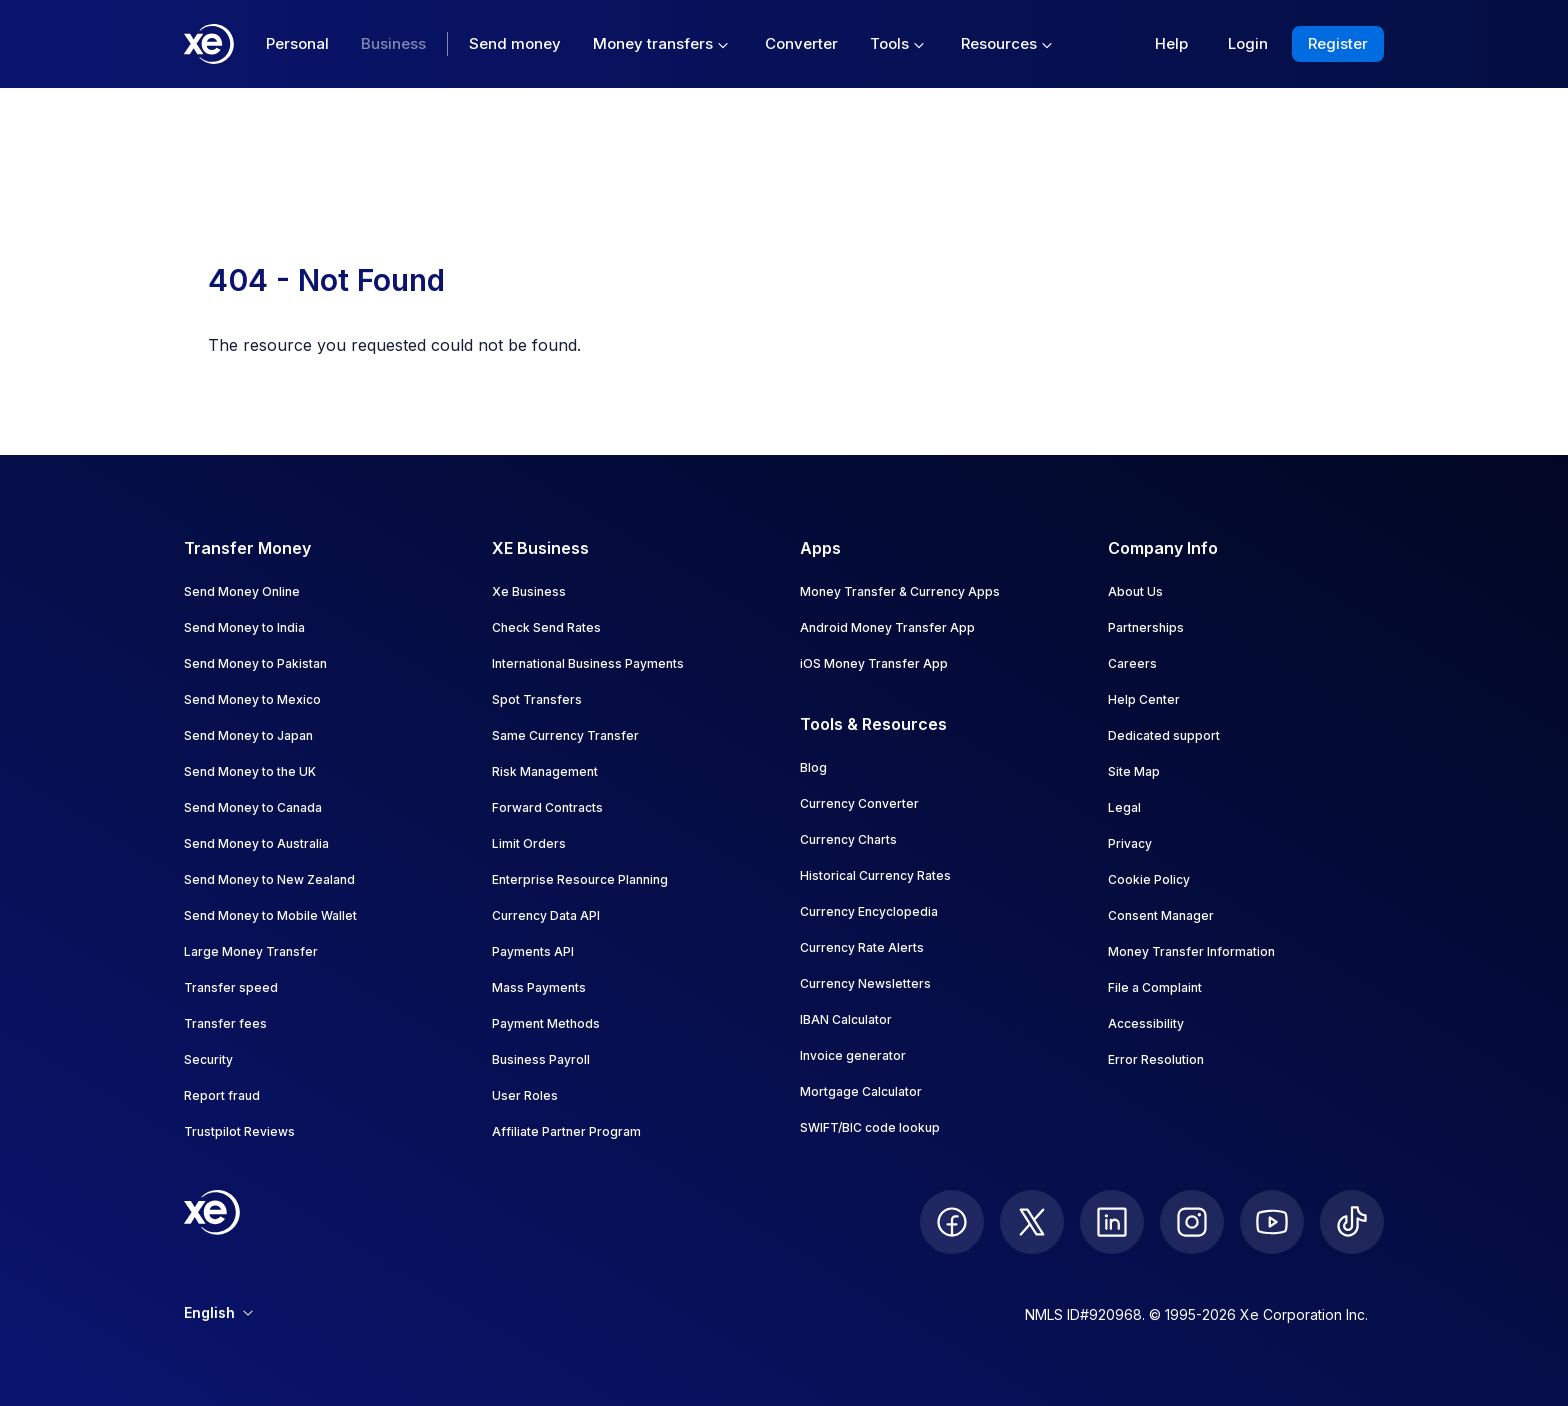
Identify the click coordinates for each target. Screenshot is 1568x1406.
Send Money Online (242, 591)
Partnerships (1146, 627)
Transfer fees (225, 1023)
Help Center (1144, 699)
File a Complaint (1155, 987)
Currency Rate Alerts (862, 947)
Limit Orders (529, 843)
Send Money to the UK (250, 771)
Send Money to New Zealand (269, 879)
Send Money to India (244, 627)
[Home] (209, 44)
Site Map (1134, 771)
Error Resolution (1156, 1059)
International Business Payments (588, 663)
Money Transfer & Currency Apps (900, 591)
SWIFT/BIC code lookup (870, 1127)
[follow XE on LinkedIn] (1112, 1222)
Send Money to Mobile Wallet (270, 915)
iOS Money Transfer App (874, 663)
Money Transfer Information (1191, 951)
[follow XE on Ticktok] (1352, 1222)
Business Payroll (541, 1059)
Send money (515, 43)
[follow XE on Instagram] (1192, 1222)
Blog (813, 767)
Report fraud (222, 1095)
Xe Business (529, 591)
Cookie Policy (1149, 879)
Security (208, 1059)
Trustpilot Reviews (239, 1131)
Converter (801, 43)
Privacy (1130, 843)
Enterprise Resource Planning (580, 879)
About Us (1135, 591)
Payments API (533, 951)
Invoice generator (853, 1055)
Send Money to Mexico (252, 699)
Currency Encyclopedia (869, 911)
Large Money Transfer (251, 951)
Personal (297, 43)
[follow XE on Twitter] (1032, 1222)
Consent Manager (1161, 915)
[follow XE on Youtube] (1272, 1222)
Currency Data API (546, 915)
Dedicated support (1164, 735)
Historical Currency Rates (875, 875)
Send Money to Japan (248, 735)
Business (393, 43)
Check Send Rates (546, 627)
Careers (1132, 663)
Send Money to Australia (256, 843)
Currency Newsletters (865, 983)
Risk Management (545, 771)
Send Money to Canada (253, 807)
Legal (1124, 807)
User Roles (525, 1095)
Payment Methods (546, 1023)
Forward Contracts (547, 807)
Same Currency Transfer (565, 735)
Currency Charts (848, 839)
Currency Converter (859, 803)
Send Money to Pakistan (255, 663)
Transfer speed (231, 987)
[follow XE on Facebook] (952, 1222)
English (218, 1312)
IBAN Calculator (846, 1019)
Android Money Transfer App (887, 627)
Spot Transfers (537, 699)
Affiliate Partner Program (566, 1131)
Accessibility (1146, 1023)
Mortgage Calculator (861, 1091)
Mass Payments (539, 987)
